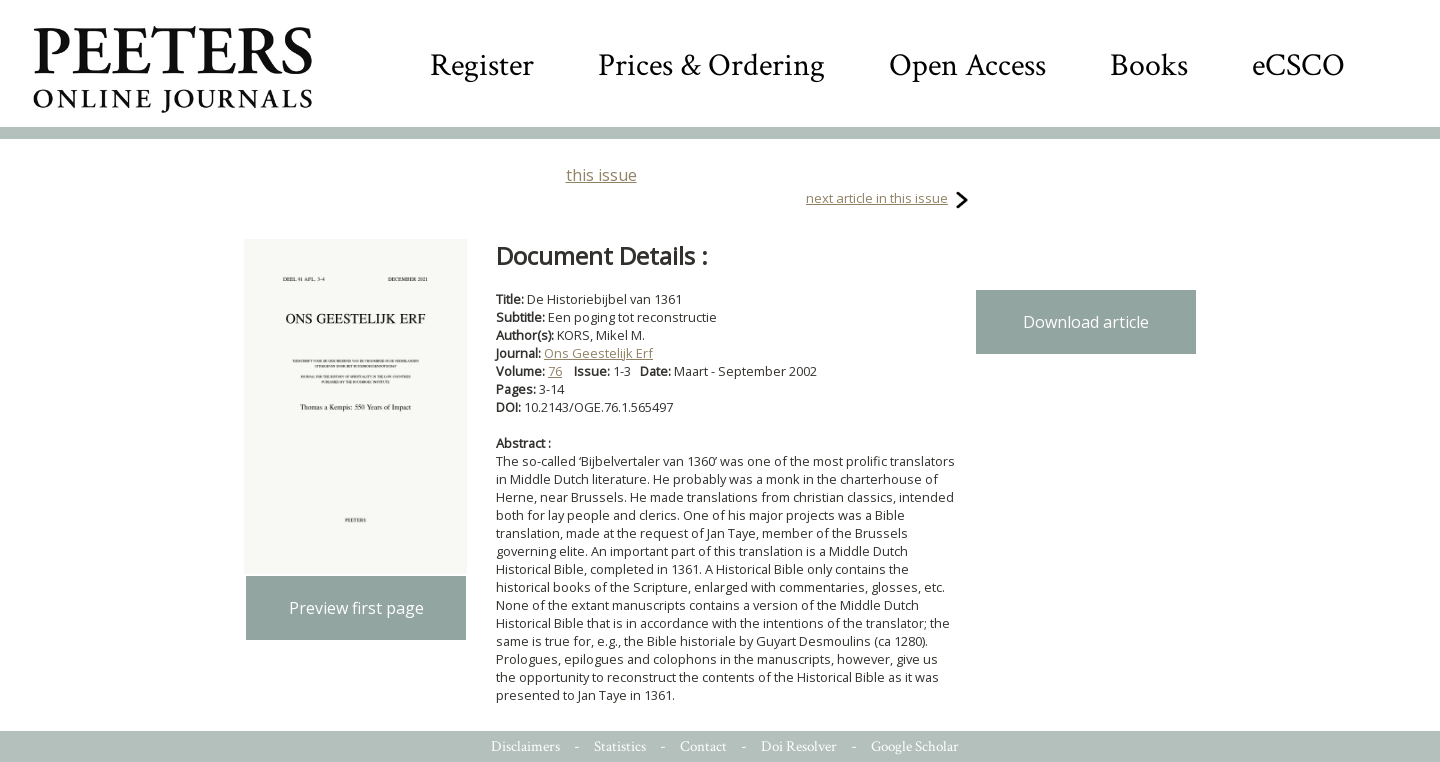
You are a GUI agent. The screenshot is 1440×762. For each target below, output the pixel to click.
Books (1149, 65)
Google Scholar (915, 746)
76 (555, 371)
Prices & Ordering (711, 65)
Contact (703, 746)
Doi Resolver (799, 746)
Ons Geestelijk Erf (598, 353)
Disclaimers (525, 746)
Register (482, 65)
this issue (601, 175)
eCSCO (1298, 65)
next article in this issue (877, 198)
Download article (1086, 322)
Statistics (620, 746)
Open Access (967, 65)
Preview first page (356, 608)
